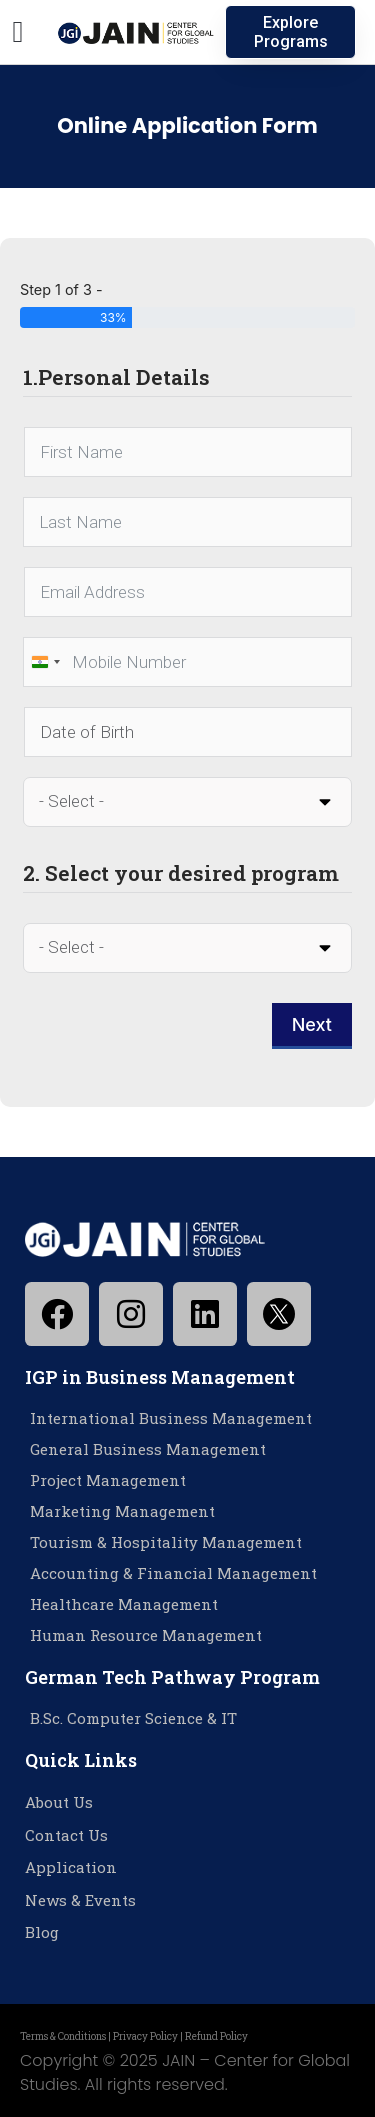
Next (312, 1024)
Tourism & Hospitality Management (166, 1542)
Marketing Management (122, 1511)
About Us (59, 1802)
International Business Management (171, 1418)
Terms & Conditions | (66, 2036)
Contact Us (66, 1835)
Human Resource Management (146, 1635)
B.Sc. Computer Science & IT (133, 1718)
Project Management (108, 1480)
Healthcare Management (124, 1604)
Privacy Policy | (149, 2036)
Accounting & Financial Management (173, 1573)
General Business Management (148, 1449)
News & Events (80, 1900)
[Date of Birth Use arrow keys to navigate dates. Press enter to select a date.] (188, 732)
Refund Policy (216, 2036)
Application (71, 1867)
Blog (42, 1932)
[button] (18, 32)
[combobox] (45, 662)
